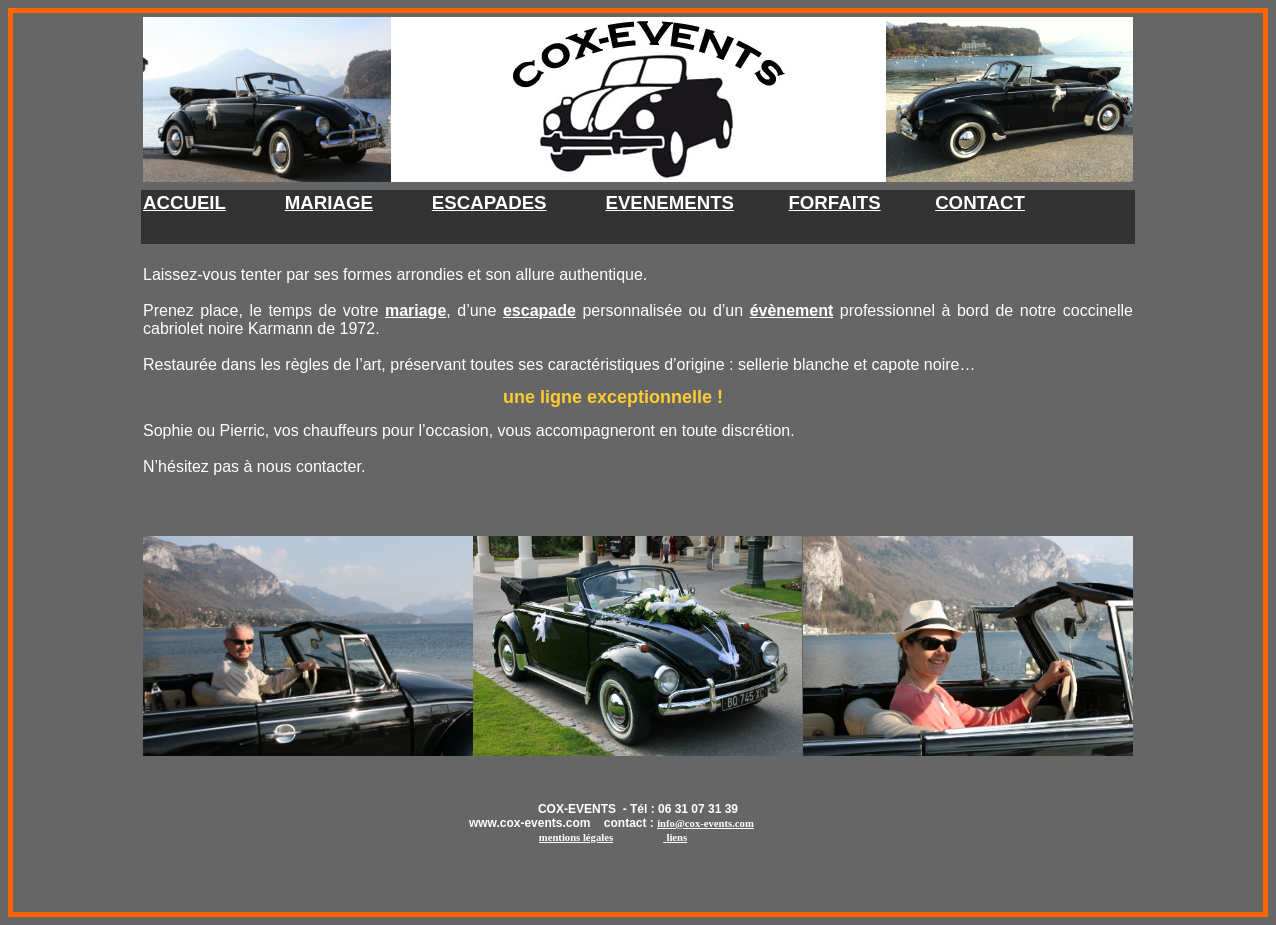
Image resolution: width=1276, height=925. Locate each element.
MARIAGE (329, 202)
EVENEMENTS (669, 202)
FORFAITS (834, 202)
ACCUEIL (184, 202)
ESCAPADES (489, 202)
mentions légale (576, 837)
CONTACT (980, 202)
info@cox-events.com (705, 823)
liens (676, 837)
